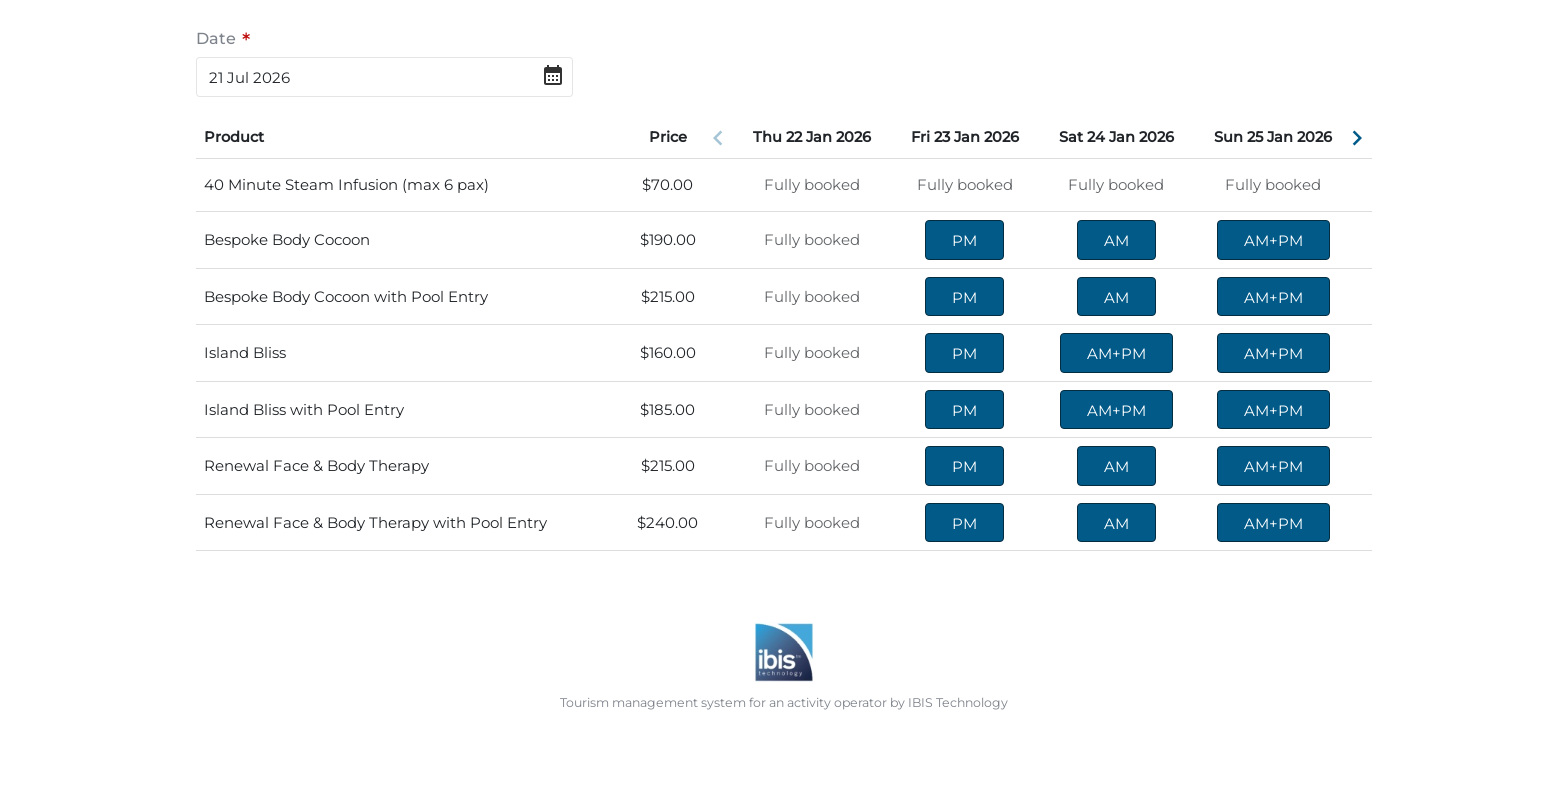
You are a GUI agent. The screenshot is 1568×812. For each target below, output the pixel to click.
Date (216, 38)
